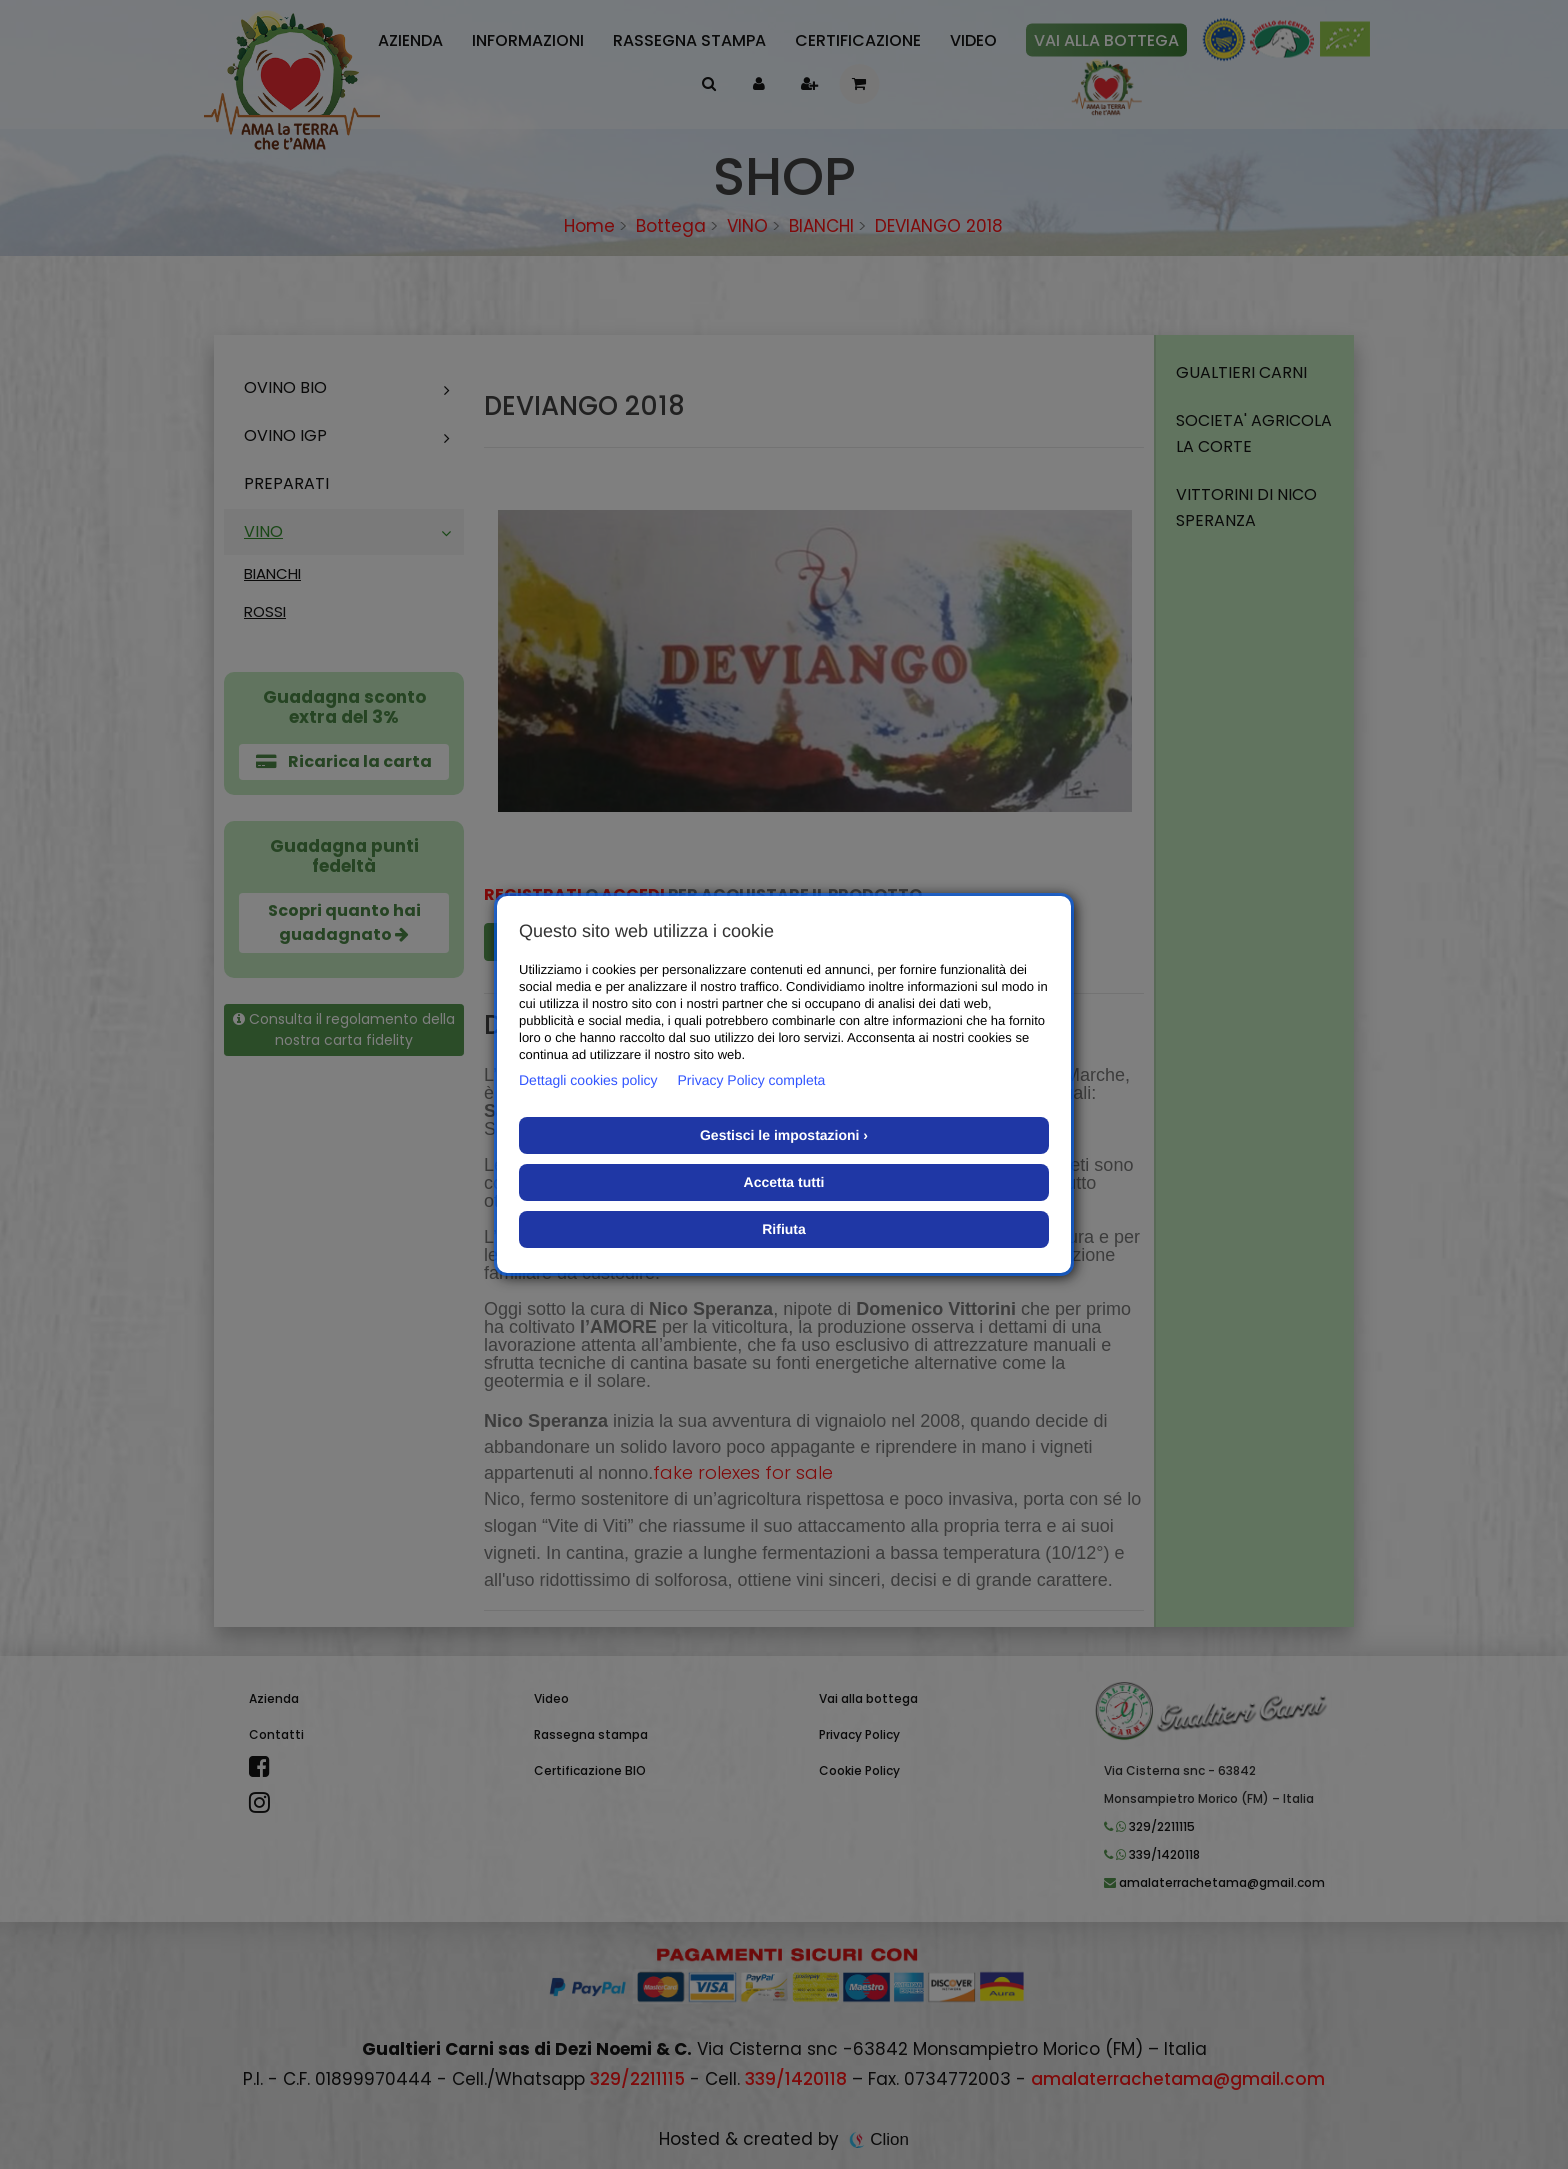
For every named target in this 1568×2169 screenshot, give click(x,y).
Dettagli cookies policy (588, 1080)
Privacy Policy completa (752, 1080)
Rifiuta (784, 1229)
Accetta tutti (784, 1182)
